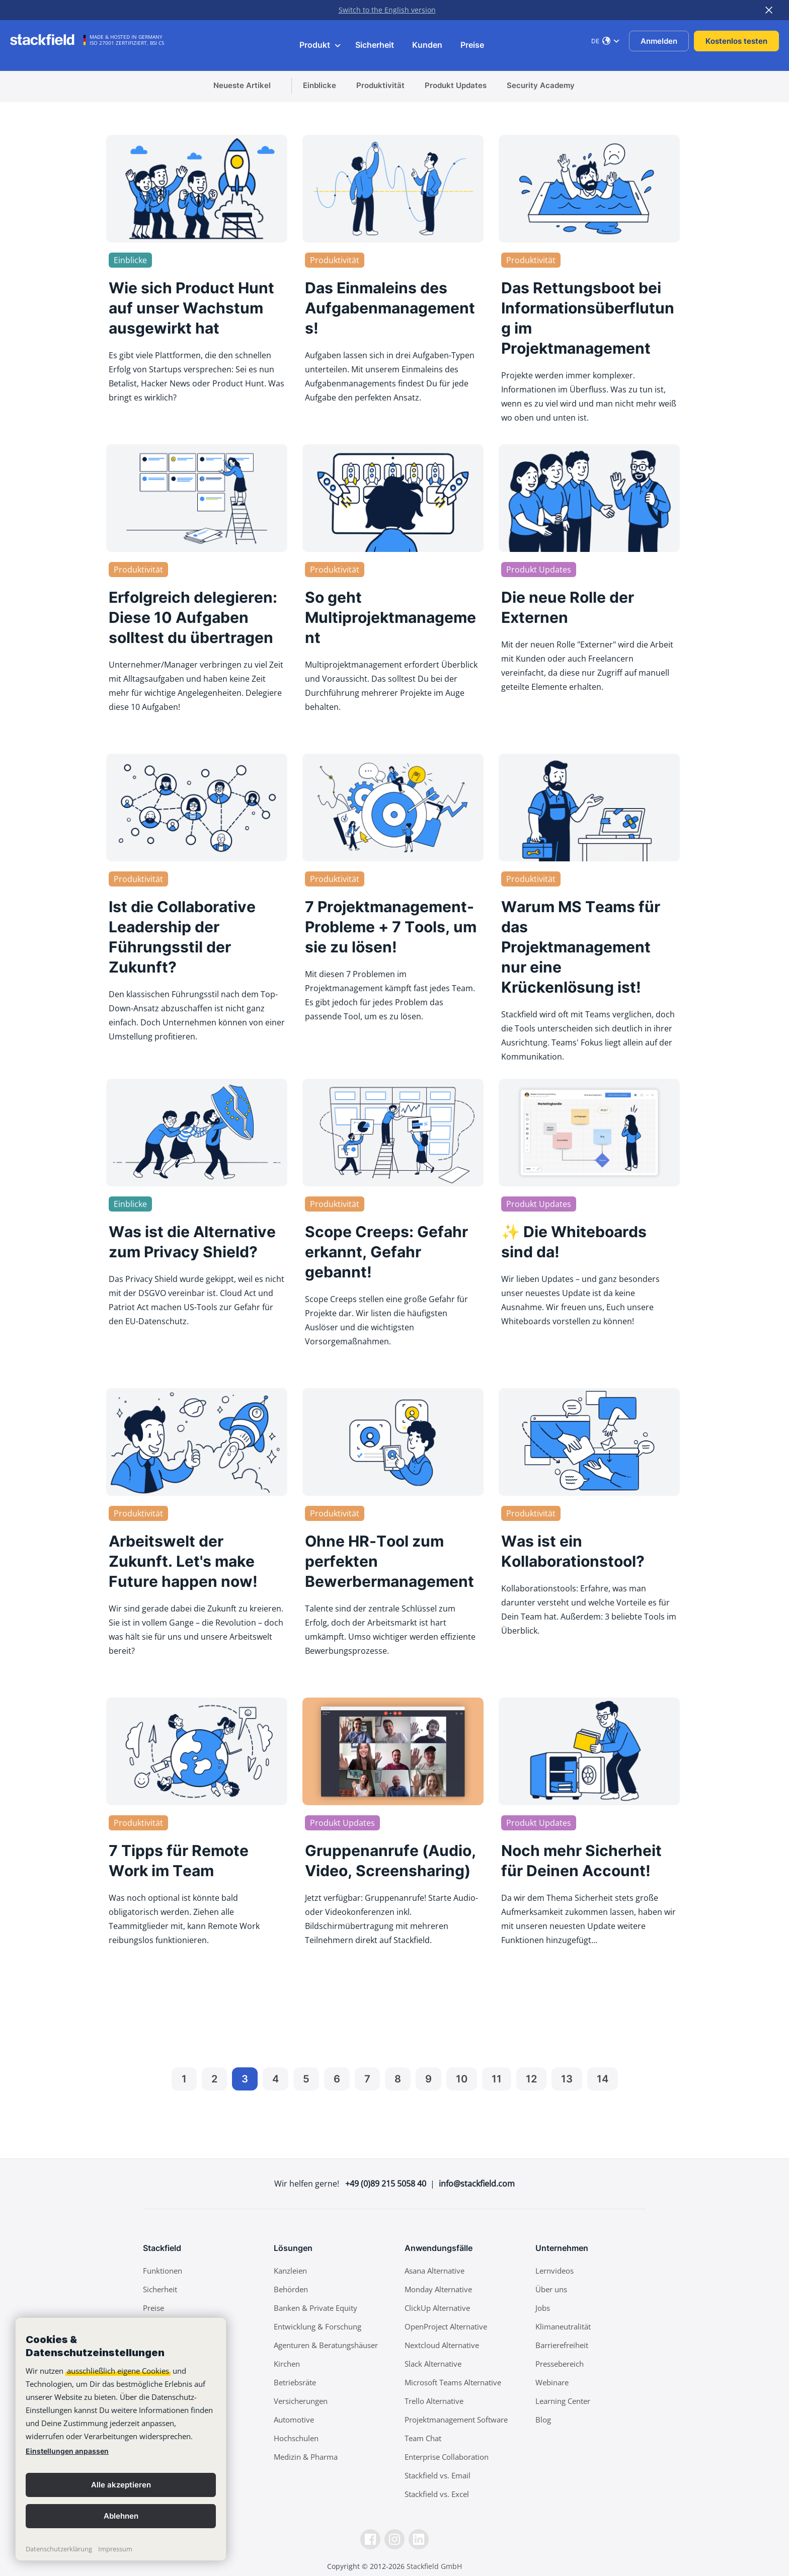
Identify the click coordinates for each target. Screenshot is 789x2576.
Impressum (115, 2548)
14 (602, 2079)
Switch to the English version (387, 10)
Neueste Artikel (242, 85)
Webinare (552, 2382)
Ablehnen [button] (121, 2516)
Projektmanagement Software (456, 2419)
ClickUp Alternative (437, 2308)
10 (461, 2079)
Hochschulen (296, 2438)
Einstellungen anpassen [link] (67, 2451)
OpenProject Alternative (446, 2326)
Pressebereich (559, 2364)
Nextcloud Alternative (442, 2345)
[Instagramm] (394, 2539)
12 (531, 2079)
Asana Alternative (434, 2271)
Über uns (551, 2289)
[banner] (120, 2439)
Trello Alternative (434, 2401)
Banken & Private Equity (315, 2308)
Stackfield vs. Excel (437, 2494)
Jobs (542, 2308)
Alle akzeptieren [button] (121, 2484)
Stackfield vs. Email (437, 2475)
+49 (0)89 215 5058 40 (385, 2183)
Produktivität (380, 85)
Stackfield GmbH (434, 2566)
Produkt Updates (456, 85)
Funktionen (162, 2271)
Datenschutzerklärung (59, 2548)
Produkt (320, 45)
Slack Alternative (433, 2364)
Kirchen (287, 2364)
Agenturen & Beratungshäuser (326, 2345)
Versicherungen (301, 2401)
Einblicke (319, 85)
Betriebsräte (295, 2382)
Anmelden (659, 41)
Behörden (291, 2289)
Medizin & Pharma (306, 2457)
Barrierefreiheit (561, 2345)
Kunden (427, 45)
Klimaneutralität (563, 2326)
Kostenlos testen (736, 41)
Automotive (294, 2419)
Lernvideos (554, 2271)
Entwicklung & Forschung (317, 2326)
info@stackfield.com (477, 2183)
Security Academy (541, 85)
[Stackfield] (48, 39)
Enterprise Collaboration (447, 2457)
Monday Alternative (438, 2289)
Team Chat (423, 2438)
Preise (472, 45)
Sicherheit (374, 45)
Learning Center (562, 2401)
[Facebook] (370, 2539)
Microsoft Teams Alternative (453, 2382)
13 (567, 2079)
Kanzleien (290, 2271)
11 (497, 2079)
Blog (543, 2419)
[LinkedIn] (419, 2539)
